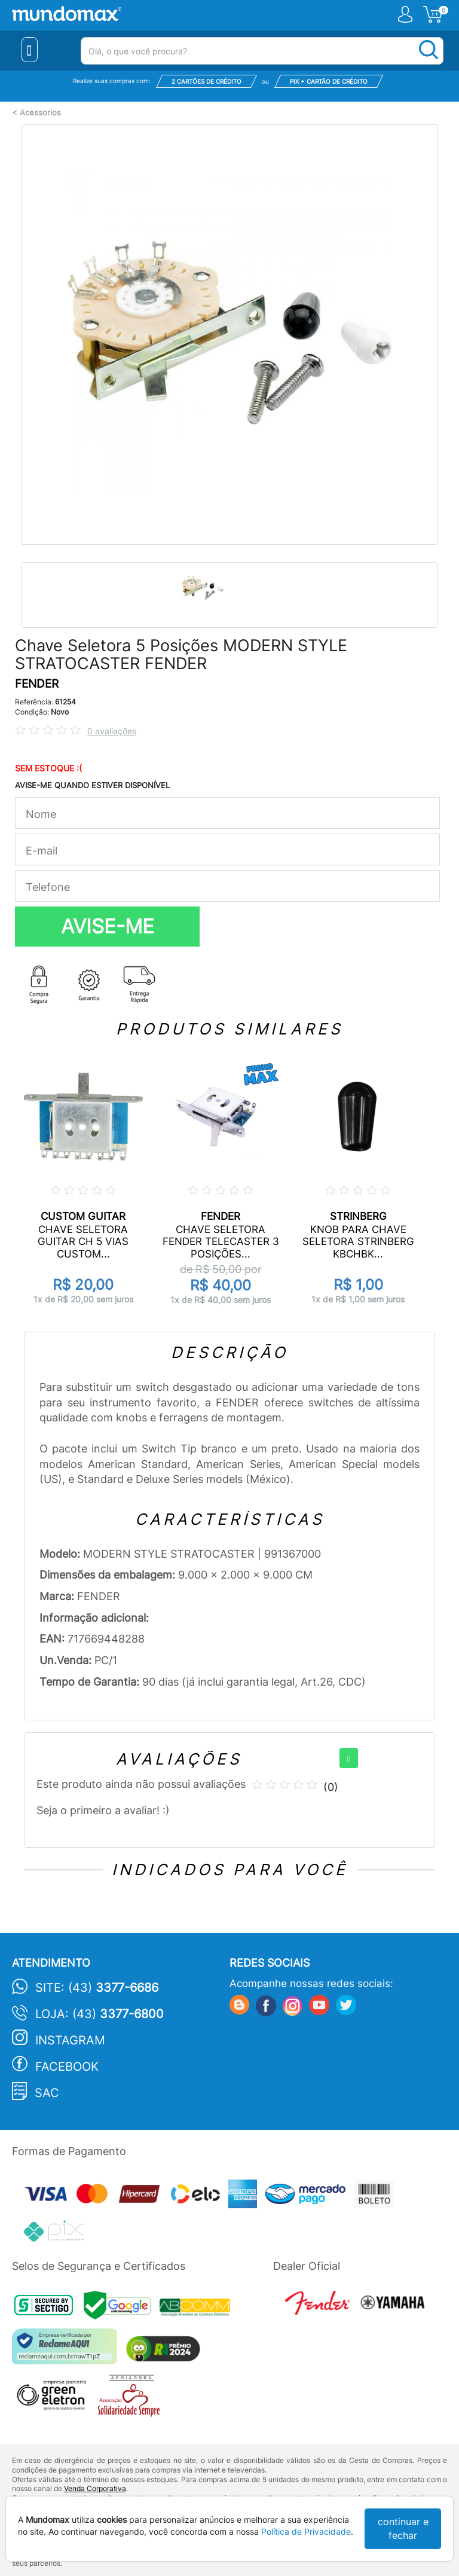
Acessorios (40, 112)
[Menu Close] (30, 49)
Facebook (67, 2066)
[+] (348, 1758)
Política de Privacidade (306, 2531)
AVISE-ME (107, 926)
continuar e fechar (403, 2528)
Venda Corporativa (95, 2488)
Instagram (70, 2040)
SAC (47, 2093)
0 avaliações (111, 731)
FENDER (37, 684)
